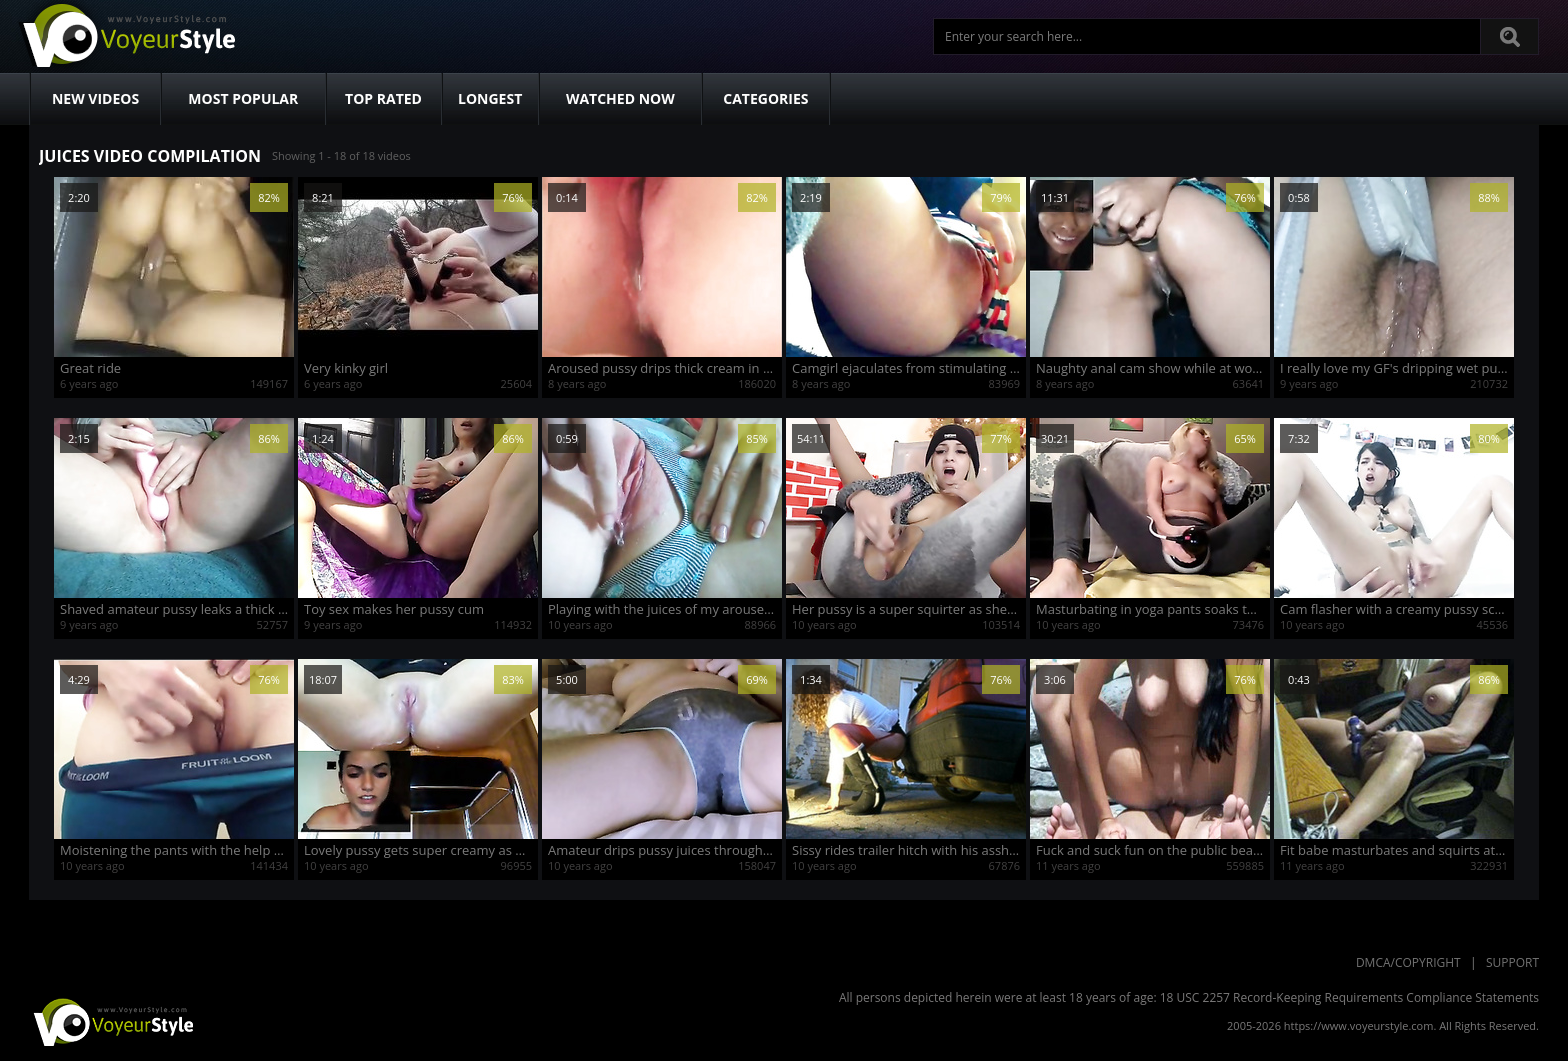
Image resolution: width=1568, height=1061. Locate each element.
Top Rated (383, 98)
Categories (765, 98)
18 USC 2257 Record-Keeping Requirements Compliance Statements (1349, 997)
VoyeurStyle (111, 1021)
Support (1512, 962)
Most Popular (243, 98)
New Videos (95, 98)
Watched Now (620, 98)
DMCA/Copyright (1408, 962)
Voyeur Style (126, 36)
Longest (490, 98)
